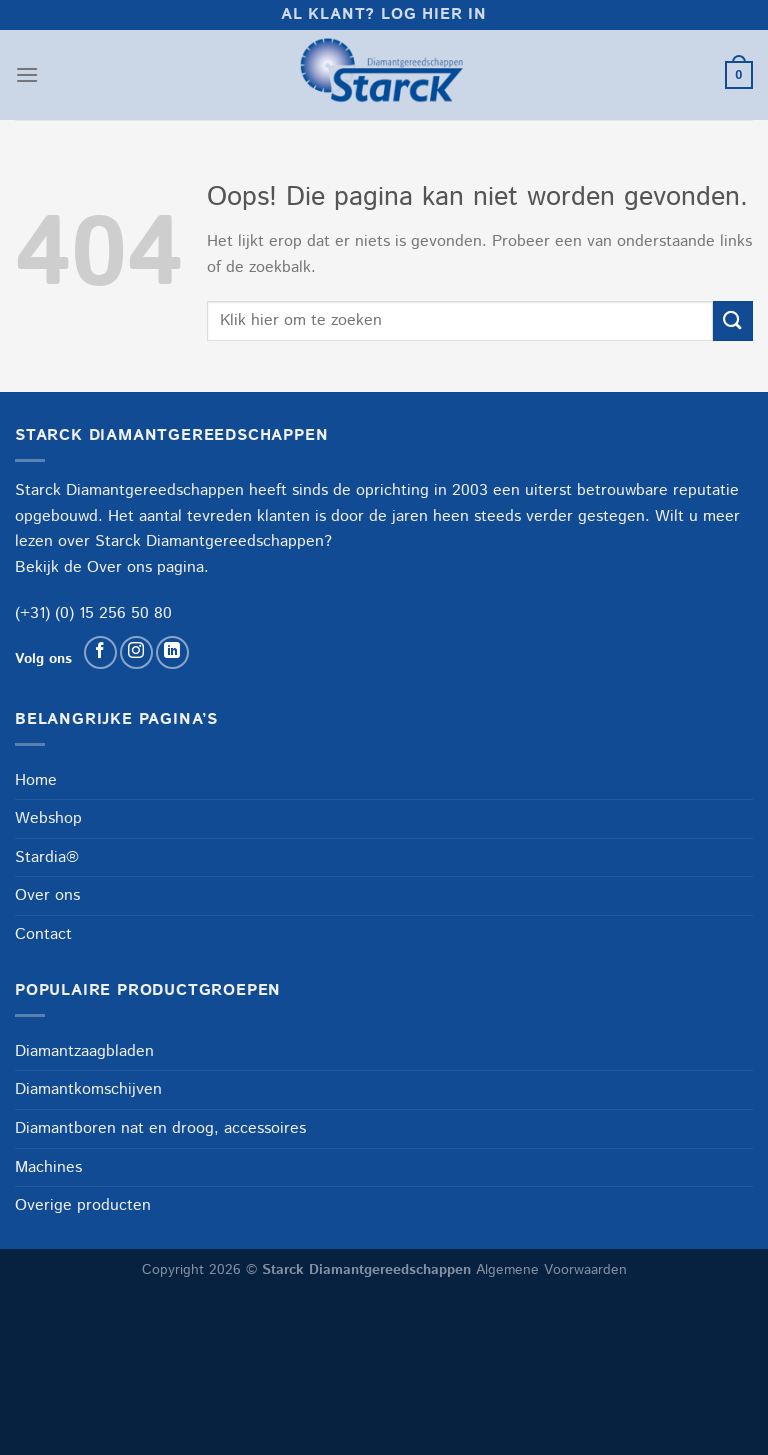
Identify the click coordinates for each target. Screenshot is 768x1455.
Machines (48, 1167)
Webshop (48, 818)
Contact (43, 934)
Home (36, 780)
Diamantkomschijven (88, 1089)
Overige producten (83, 1205)
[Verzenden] (733, 320)
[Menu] (27, 74)
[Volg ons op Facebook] (100, 652)
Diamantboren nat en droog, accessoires (160, 1128)
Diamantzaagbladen (84, 1051)
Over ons (119, 567)
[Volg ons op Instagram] (136, 652)
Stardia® (47, 857)
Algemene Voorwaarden (551, 1270)
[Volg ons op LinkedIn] (172, 652)
